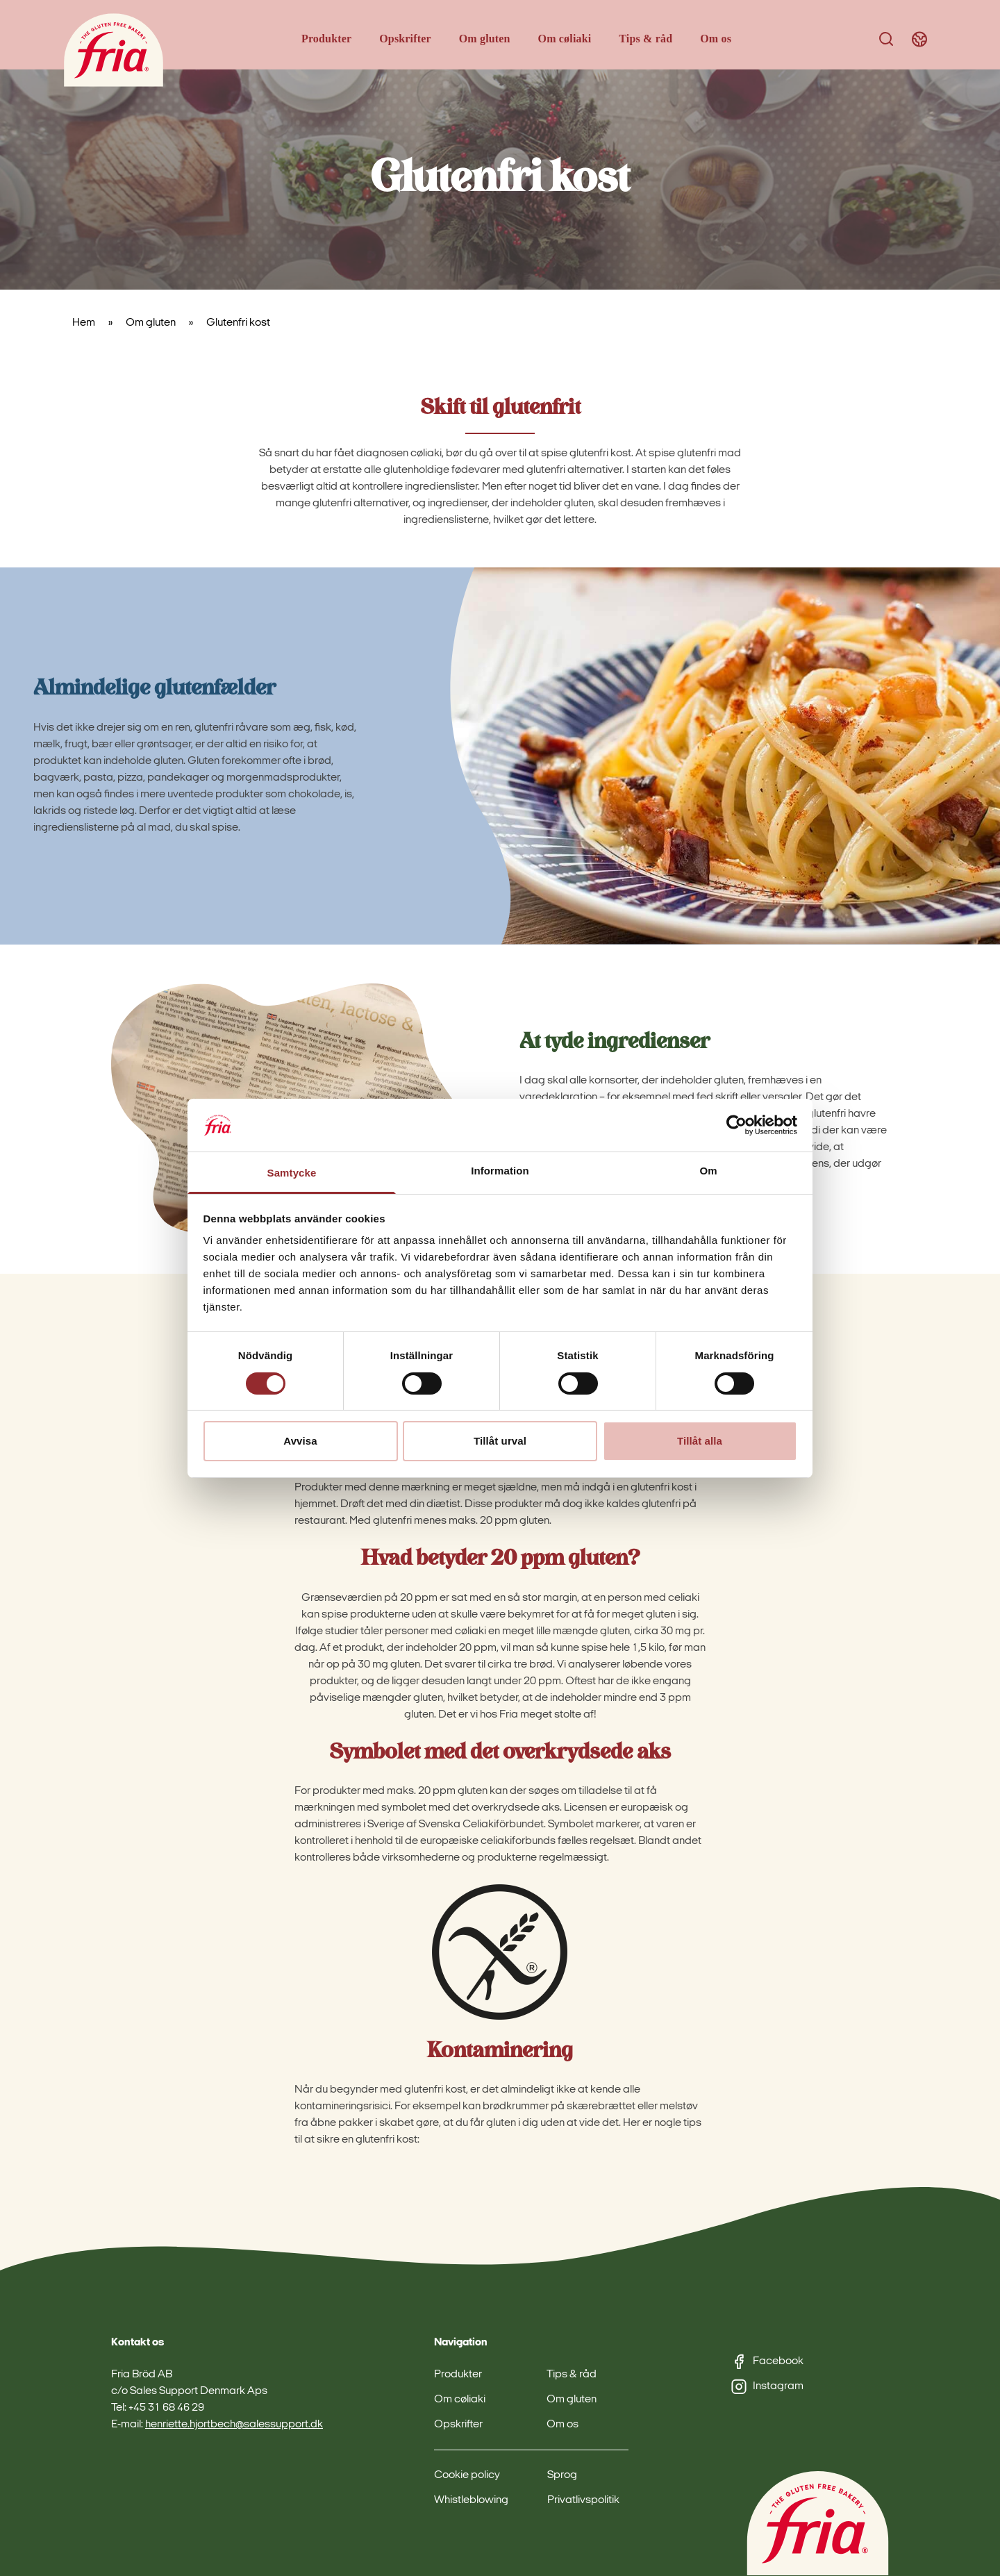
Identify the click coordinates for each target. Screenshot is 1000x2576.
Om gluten (484, 38)
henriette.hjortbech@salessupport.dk (234, 2424)
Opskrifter (405, 38)
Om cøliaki (565, 38)
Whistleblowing (471, 2500)
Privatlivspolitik (583, 2500)
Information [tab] (500, 1171)
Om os (715, 38)
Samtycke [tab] (292, 1173)
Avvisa (300, 1441)
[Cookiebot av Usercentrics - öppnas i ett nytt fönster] (736, 1125)
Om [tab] (708, 1171)
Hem (83, 323)
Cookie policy (467, 2475)
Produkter (326, 38)
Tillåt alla (699, 1441)
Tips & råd (645, 38)
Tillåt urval (500, 1441)
